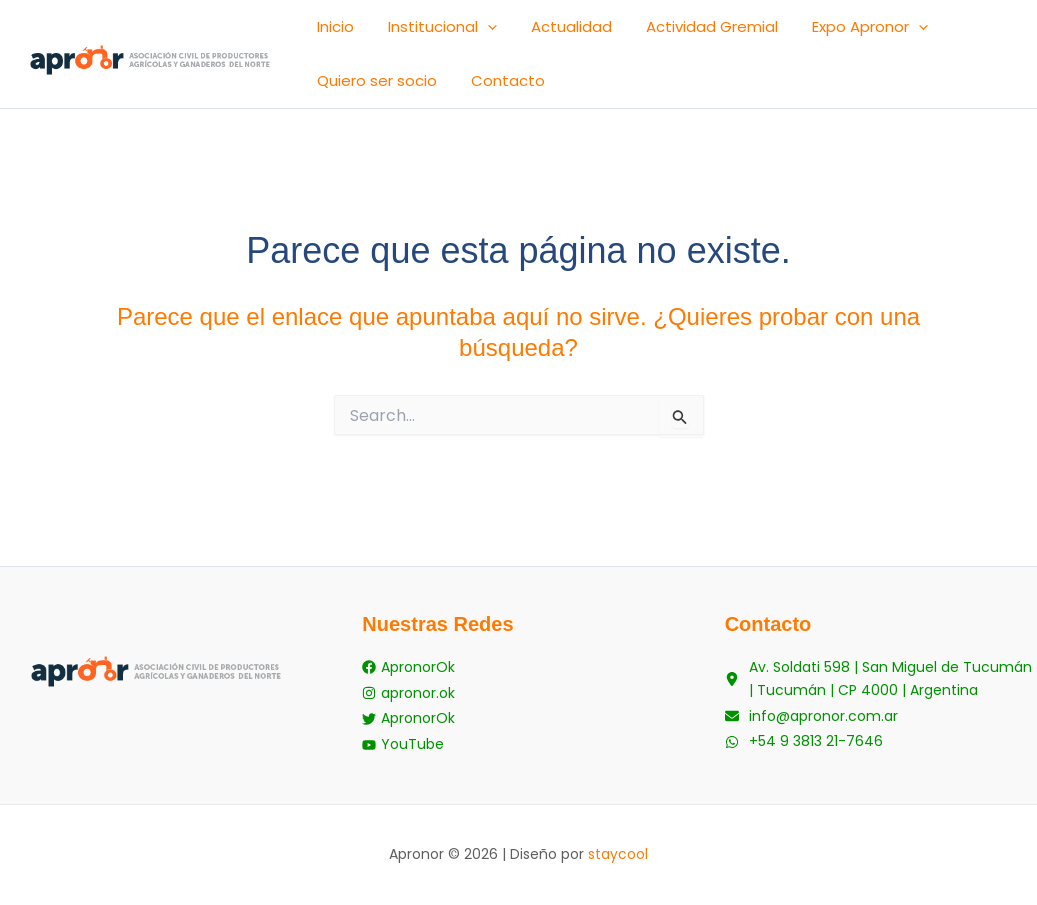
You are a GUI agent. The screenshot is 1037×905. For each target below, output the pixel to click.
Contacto (345, 98)
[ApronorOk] (408, 678)
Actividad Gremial (649, 32)
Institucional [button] (415, 33)
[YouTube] (403, 747)
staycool (618, 854)
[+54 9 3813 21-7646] (804, 747)
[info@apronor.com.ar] (811, 724)
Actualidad (526, 32)
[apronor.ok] (408, 701)
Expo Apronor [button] (789, 33)
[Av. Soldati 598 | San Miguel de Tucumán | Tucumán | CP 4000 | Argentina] (881, 690)
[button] (460, 33)
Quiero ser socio (923, 32)
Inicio (326, 32)
